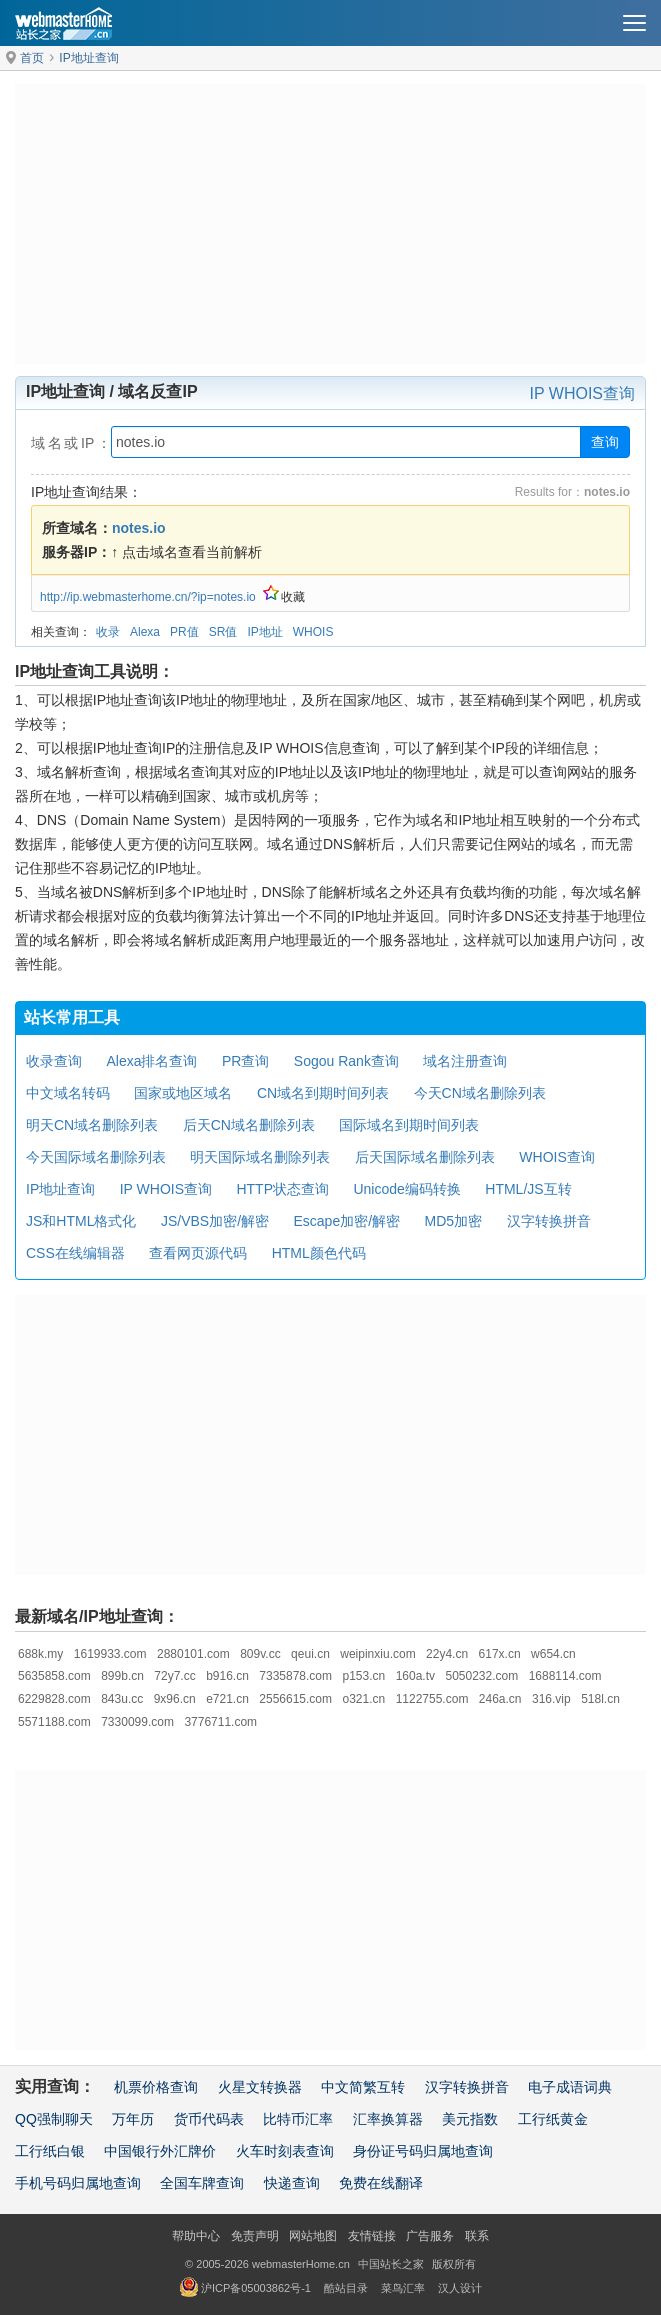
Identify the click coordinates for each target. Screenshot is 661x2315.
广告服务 (430, 2236)
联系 (477, 2236)
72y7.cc (174, 1676)
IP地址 (264, 632)
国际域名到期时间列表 (409, 1125)
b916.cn (227, 1676)
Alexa (145, 632)
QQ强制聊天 (54, 2119)
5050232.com (481, 1676)
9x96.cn (175, 1699)
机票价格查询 (156, 2087)
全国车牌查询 (202, 2183)
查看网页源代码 (198, 1253)
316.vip (551, 1699)
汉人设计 (460, 2288)
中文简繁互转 (363, 2087)
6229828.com (54, 1699)
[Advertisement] (330, 224)
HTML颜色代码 (319, 1253)
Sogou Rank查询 (346, 1061)
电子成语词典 (570, 2087)
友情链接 (372, 2236)
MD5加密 (454, 1221)
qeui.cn (310, 1654)
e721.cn (227, 1699)
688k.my (40, 1654)
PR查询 (245, 1061)
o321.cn (364, 1699)
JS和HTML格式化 (81, 1221)
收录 (108, 632)
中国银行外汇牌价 (160, 2151)
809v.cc (260, 1654)
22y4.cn (447, 1654)
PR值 (184, 632)
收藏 (284, 597)
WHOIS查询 (556, 1157)
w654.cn (553, 1654)
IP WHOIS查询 (583, 393)
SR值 (223, 632)
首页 (32, 58)
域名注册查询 (465, 1061)
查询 (605, 442)
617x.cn (500, 1654)
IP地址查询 (88, 58)
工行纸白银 (50, 2151)
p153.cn (364, 1676)
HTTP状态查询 (282, 1189)
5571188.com (54, 1722)
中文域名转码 (68, 1093)
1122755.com (432, 1699)
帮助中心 (196, 2236)
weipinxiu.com (377, 1654)
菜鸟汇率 (403, 2288)
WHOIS (313, 632)
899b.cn (122, 1676)
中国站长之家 (391, 2264)
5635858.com (54, 1676)
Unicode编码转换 (406, 1189)
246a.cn (500, 1699)
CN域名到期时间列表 (323, 1093)
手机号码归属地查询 (78, 2183)
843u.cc (122, 1699)
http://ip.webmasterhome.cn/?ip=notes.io (148, 597)
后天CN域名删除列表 (249, 1125)
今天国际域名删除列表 (96, 1157)
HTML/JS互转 (528, 1189)
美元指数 (470, 2119)
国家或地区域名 (183, 1093)
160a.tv (415, 1676)
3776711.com (220, 1722)
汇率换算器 (388, 2119)
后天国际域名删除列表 (425, 1157)
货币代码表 (209, 2119)
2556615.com (295, 1699)
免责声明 (255, 2236)
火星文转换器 (260, 2087)
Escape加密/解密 (347, 1221)
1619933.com (110, 1654)
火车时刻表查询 (285, 2151)
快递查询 (292, 2183)
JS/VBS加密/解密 (215, 1221)
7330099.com (137, 1722)
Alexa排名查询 (151, 1061)
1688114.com (565, 1676)
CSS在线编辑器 (75, 1253)
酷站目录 (346, 2288)
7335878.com (295, 1676)
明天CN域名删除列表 (92, 1125)
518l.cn (600, 1699)
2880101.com (193, 1654)
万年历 (133, 2119)
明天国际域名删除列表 (260, 1157)
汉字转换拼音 (549, 1221)
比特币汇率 (298, 2119)
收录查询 (54, 1061)
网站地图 (313, 2236)
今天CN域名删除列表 (480, 1093)
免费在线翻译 (381, 2183)
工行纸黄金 (553, 2119)
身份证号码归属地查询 (423, 2151)
